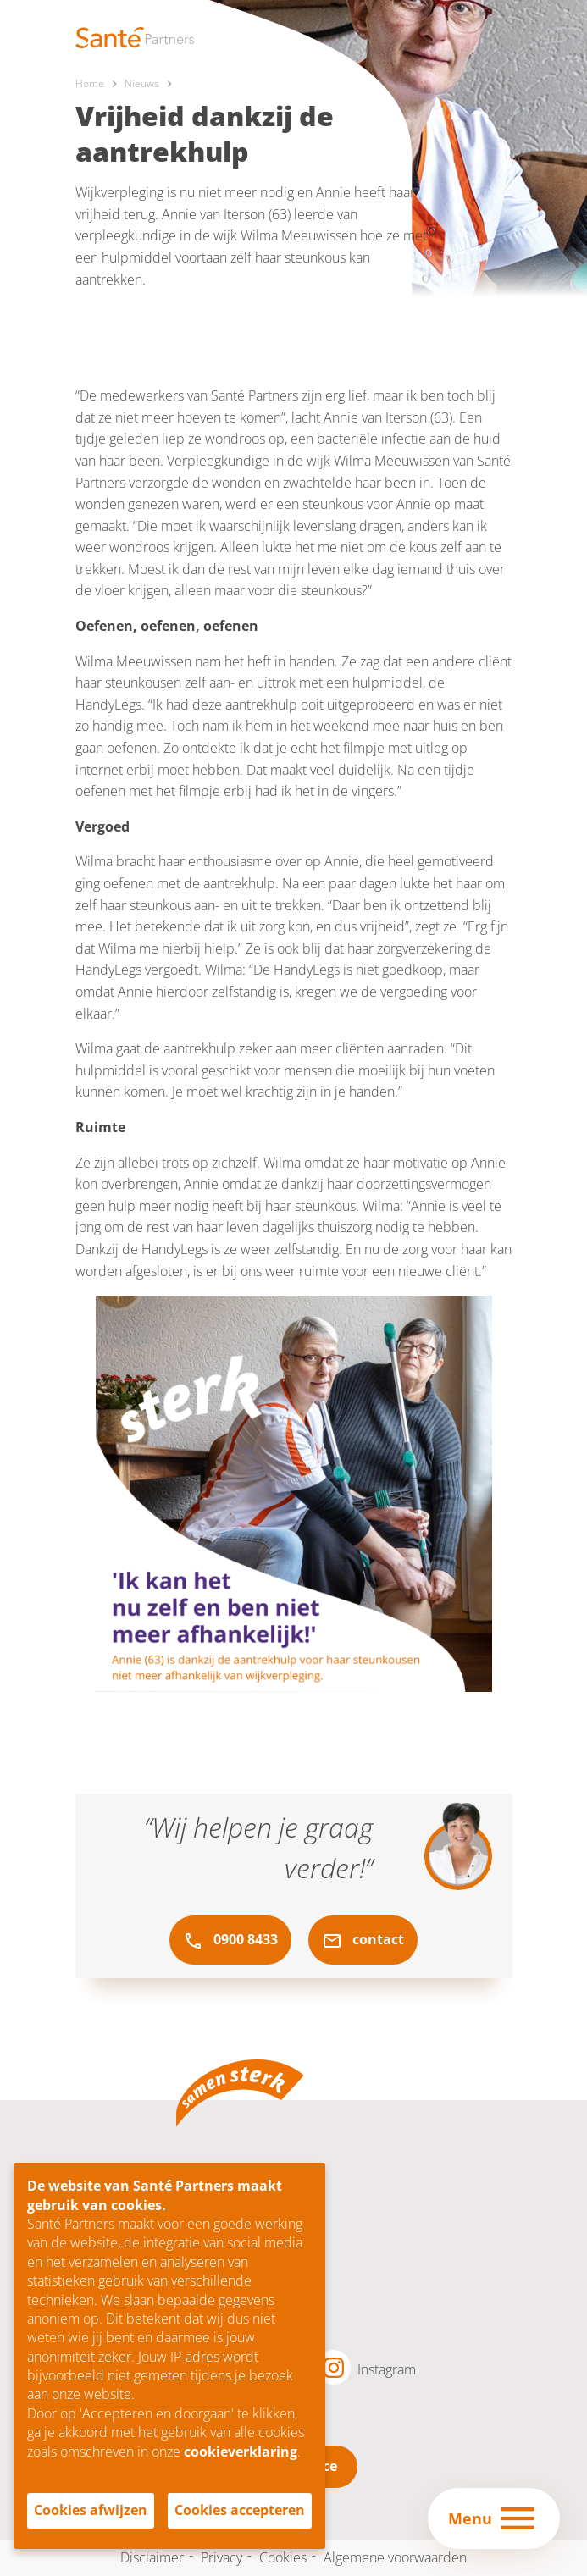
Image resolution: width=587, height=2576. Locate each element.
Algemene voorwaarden (395, 2557)
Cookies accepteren (239, 2510)
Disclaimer (152, 2557)
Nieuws (142, 83)
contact (363, 1940)
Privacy (221, 2557)
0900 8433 (230, 1940)
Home (89, 83)
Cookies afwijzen (90, 2510)
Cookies (283, 2557)
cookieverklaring (240, 2451)
